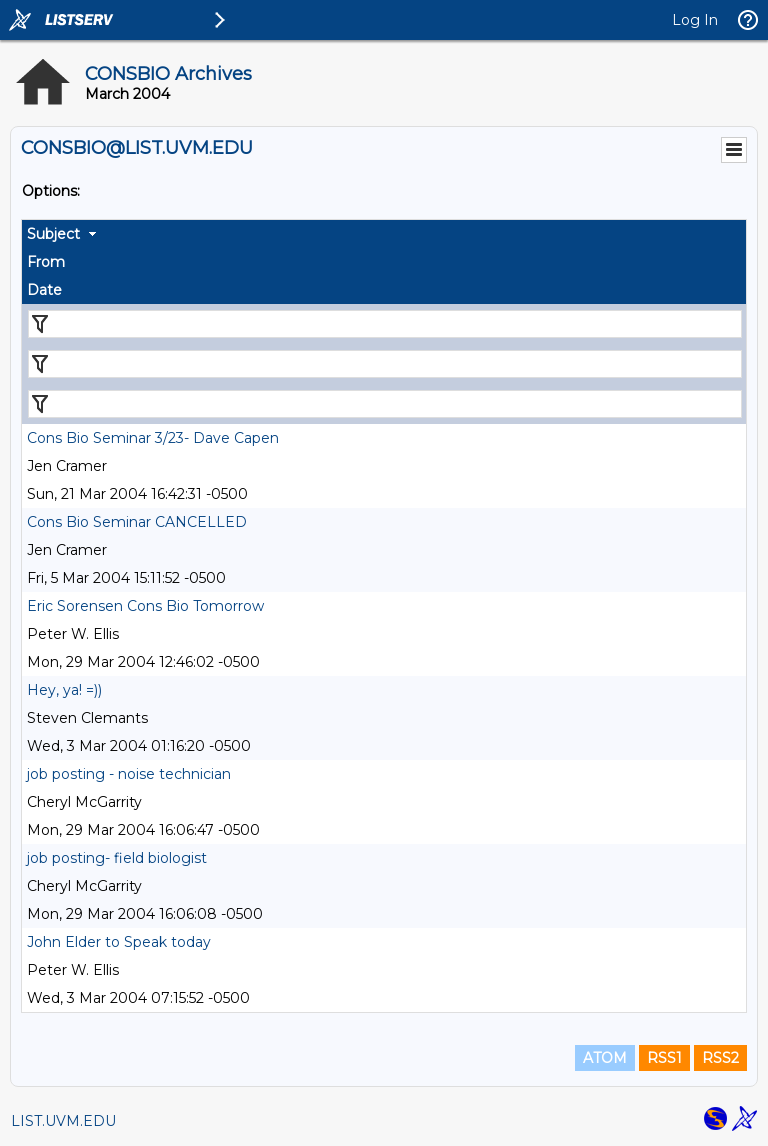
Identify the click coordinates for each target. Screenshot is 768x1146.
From (46, 262)
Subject (53, 234)
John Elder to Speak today (119, 942)
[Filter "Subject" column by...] (385, 324)
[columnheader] (384, 234)
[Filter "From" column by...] (385, 364)
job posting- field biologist (117, 858)
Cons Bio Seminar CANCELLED (137, 522)
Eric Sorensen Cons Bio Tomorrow (145, 606)
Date (44, 290)
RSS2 (720, 1058)
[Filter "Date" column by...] (385, 404)
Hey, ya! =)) (64, 690)
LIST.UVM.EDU (63, 1121)
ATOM (605, 1058)
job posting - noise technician (129, 774)
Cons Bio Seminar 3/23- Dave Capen (153, 438)
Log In (695, 20)
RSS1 (664, 1058)
